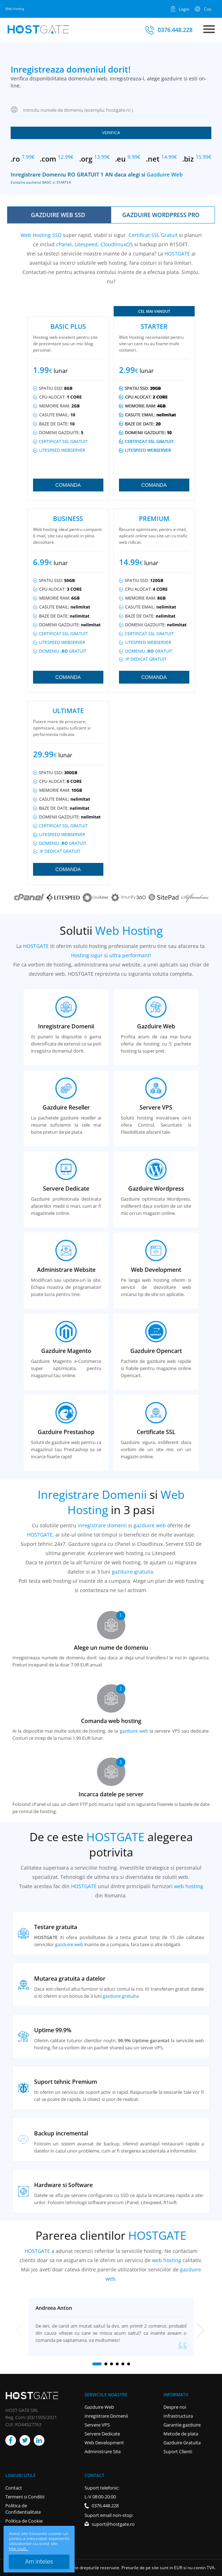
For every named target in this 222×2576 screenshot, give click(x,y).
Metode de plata (180, 2433)
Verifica (111, 133)
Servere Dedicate (102, 2433)
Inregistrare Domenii (106, 2416)
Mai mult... (18, 2548)
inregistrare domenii (102, 1525)
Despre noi (174, 2407)
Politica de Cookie (24, 2521)
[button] (97, 2363)
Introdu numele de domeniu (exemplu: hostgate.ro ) (78, 110)
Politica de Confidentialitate (23, 2508)
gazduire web (150, 1525)
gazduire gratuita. (121, 1996)
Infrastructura (178, 2416)
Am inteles (39, 2561)
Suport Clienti (177, 2451)
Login (184, 9)
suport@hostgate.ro (113, 2524)
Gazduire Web (165, 174)
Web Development (104, 2442)
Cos (207, 9)
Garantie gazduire (182, 2425)
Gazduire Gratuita (182, 2442)
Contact (13, 2488)
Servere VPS (97, 2425)
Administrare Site (103, 2451)
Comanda (68, 485)
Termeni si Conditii (24, 2496)
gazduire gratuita (132, 1571)
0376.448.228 (175, 30)
